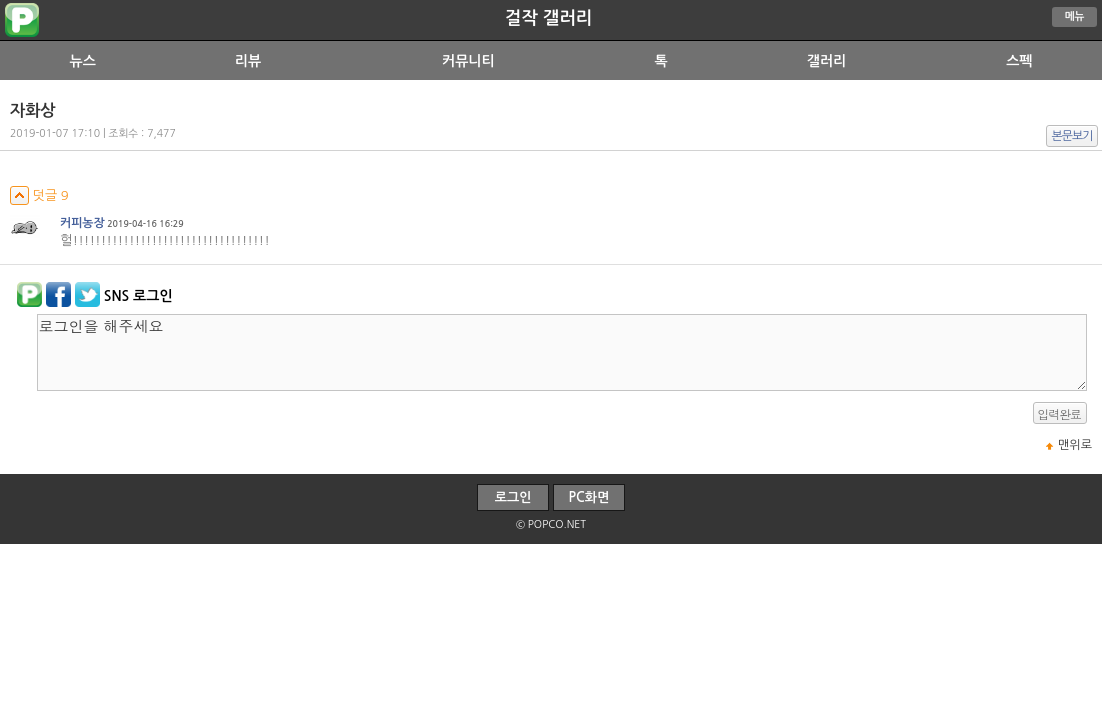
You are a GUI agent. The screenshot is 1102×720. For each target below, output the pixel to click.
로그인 (513, 497)
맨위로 (1075, 445)
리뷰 (248, 61)
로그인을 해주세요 (562, 352)
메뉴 (1075, 16)
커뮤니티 (468, 61)
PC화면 (589, 497)
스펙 (1019, 61)
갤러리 (826, 61)
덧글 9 (39, 195)
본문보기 (1072, 136)
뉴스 (82, 61)
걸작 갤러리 (548, 18)
